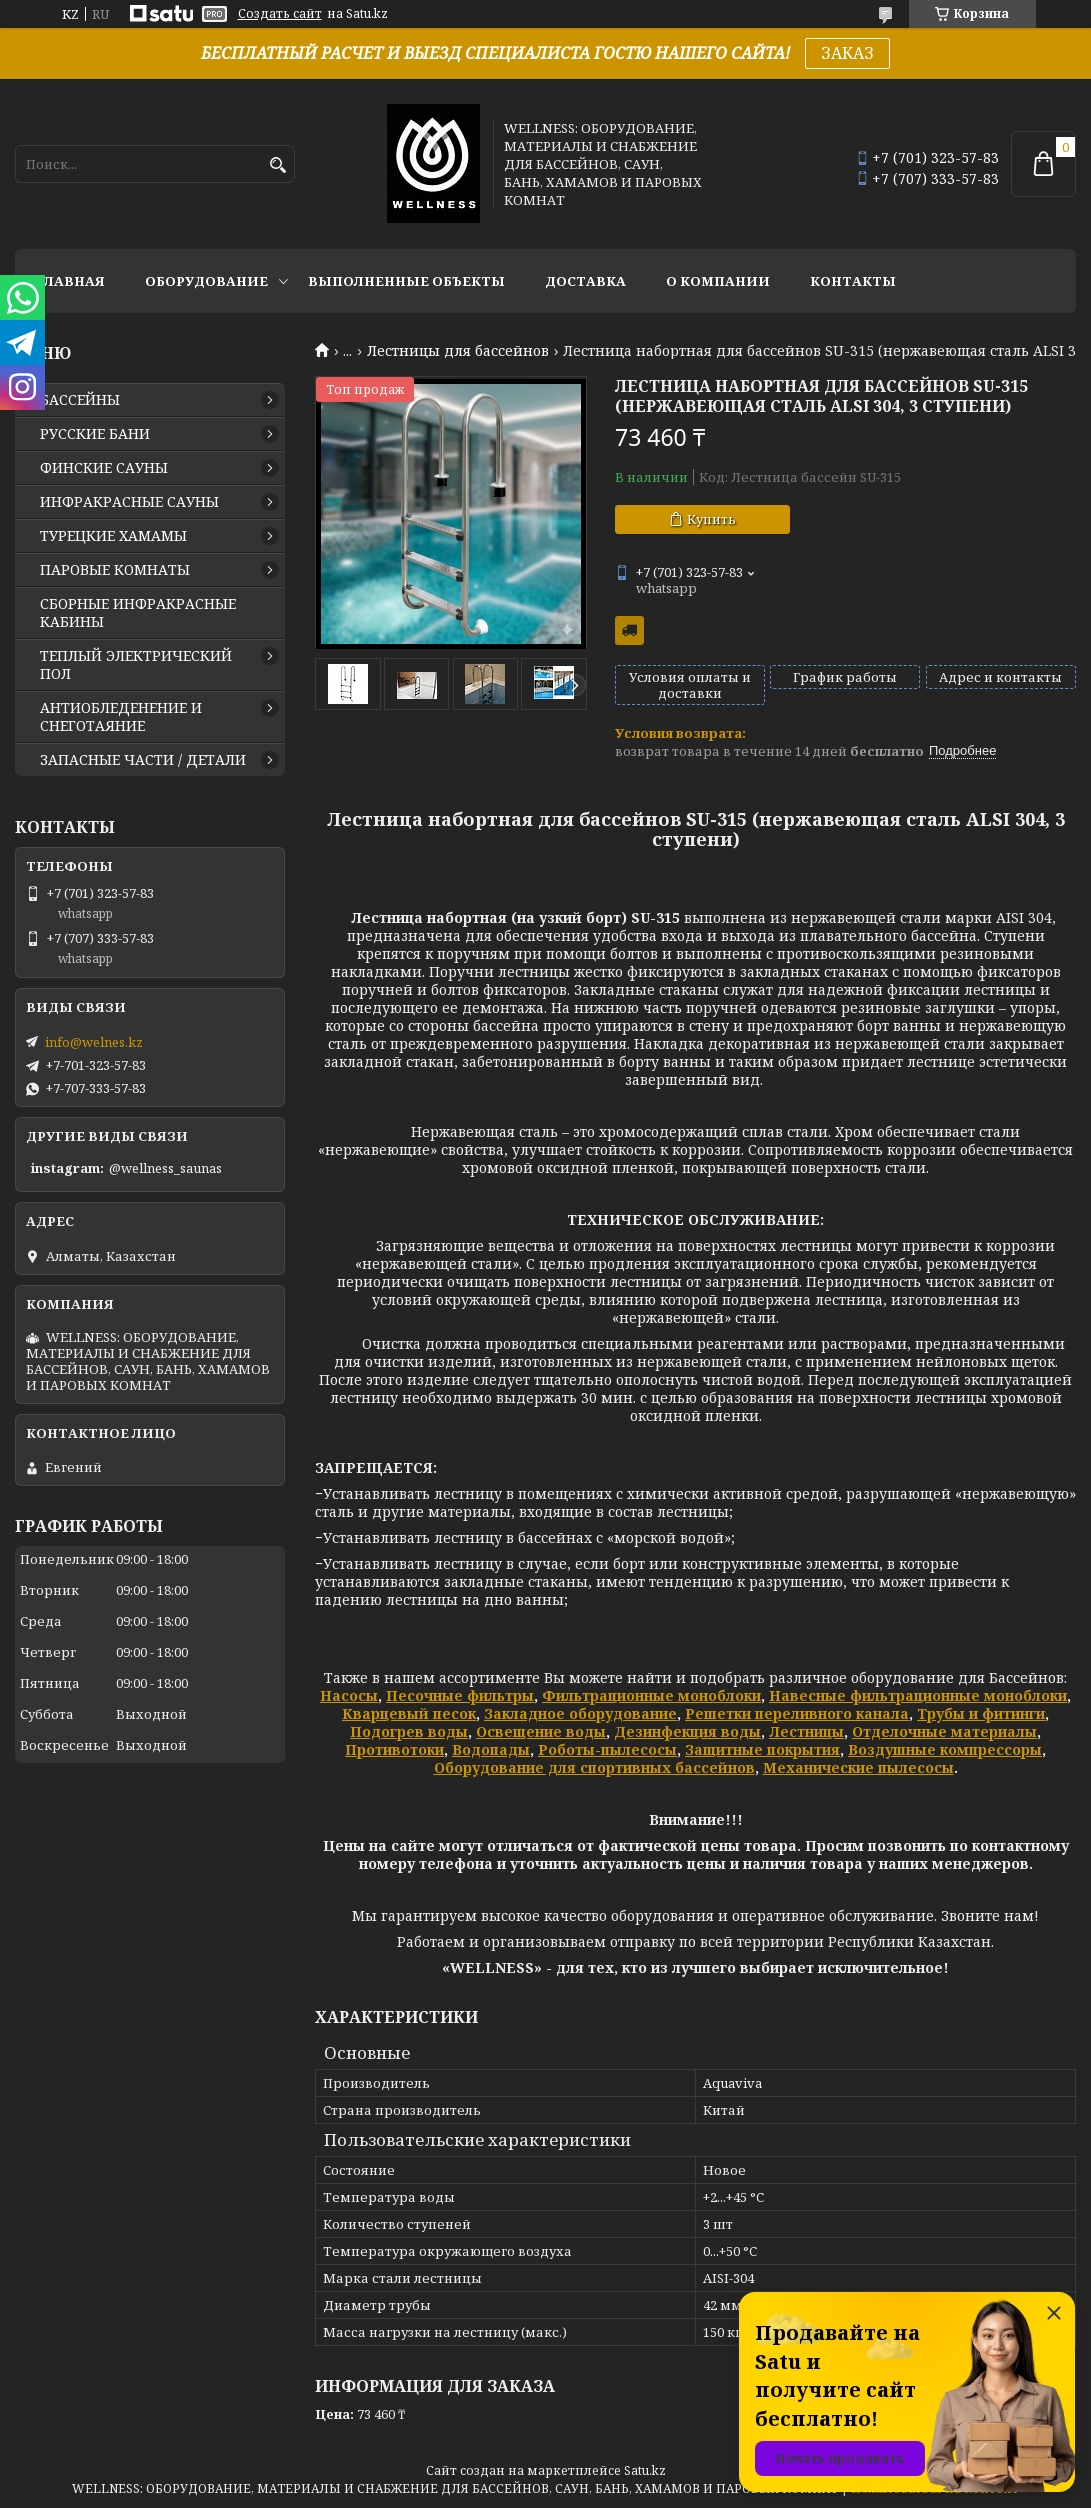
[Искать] (277, 165)
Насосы (349, 1695)
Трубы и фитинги (981, 1713)
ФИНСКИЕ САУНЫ (104, 468)
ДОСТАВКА (585, 281)
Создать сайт (280, 14)
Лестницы (806, 1731)
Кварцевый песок (409, 1713)
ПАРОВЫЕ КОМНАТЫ (115, 570)
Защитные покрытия (762, 1749)
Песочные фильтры (460, 1695)
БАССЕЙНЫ (80, 400)
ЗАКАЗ (847, 53)
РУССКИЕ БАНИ (95, 434)
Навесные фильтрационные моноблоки (918, 1695)
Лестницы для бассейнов (458, 351)
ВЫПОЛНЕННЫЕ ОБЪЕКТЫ (406, 281)
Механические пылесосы (858, 1767)
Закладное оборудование (580, 1713)
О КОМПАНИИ (718, 281)
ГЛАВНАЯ (70, 281)
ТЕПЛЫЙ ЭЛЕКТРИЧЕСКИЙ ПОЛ (136, 665)
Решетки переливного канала (797, 1713)
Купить (711, 519)
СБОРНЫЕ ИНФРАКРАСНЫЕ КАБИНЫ (138, 613)
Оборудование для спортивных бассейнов (594, 1767)
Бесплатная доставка (629, 630)
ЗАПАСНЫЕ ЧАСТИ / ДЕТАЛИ (143, 760)
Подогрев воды (409, 1731)
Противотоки (394, 1749)
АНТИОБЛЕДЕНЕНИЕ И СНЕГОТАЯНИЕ (121, 717)
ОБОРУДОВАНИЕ (206, 281)
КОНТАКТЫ (853, 281)
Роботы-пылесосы (607, 1749)
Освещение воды (541, 1731)
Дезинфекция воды (687, 1731)
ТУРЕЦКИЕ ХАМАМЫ (113, 536)
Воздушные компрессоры (945, 1749)
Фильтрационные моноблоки (651, 1695)
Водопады (491, 1749)
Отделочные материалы (944, 1731)
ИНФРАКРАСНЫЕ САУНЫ (129, 502)
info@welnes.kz (94, 1042)
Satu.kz (645, 2470)
